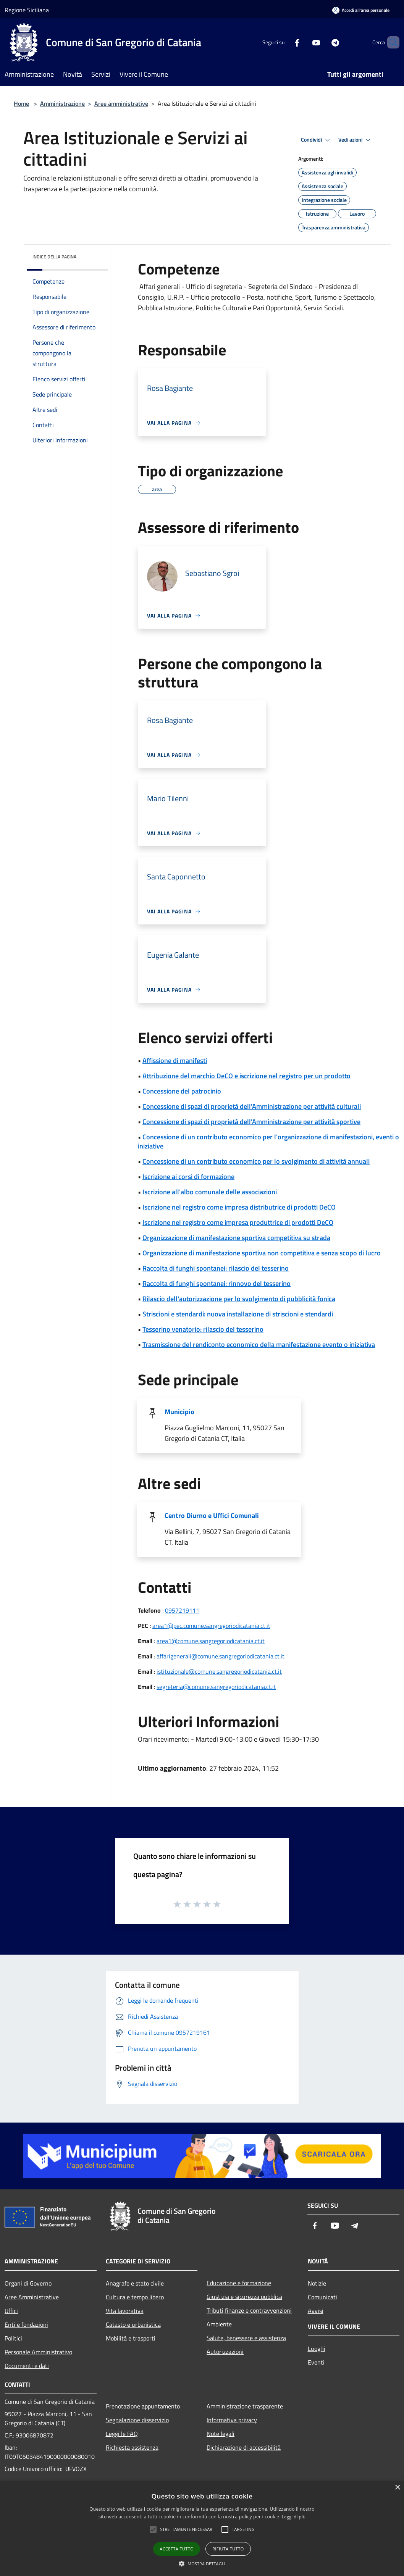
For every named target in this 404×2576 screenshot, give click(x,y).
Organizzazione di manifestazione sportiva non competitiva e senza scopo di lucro (261, 1253)
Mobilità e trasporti (130, 2338)
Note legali (220, 2433)
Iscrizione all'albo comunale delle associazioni (209, 1192)
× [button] (397, 2488)
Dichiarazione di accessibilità (244, 2447)
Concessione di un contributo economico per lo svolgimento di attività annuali (256, 1161)
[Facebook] (284, 42)
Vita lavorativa (125, 2310)
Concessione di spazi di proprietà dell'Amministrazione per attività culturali (251, 1106)
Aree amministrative (121, 103)
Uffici (11, 2310)
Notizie (317, 2283)
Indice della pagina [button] (54, 256)
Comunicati (322, 2297)
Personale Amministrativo (38, 2352)
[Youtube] (303, 42)
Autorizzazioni (225, 2351)
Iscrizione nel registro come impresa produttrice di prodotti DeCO (237, 1222)
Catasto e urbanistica (133, 2324)
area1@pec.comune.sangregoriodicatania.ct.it (211, 1625)
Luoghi (316, 2348)
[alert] (202, 2528)
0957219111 (182, 1610)
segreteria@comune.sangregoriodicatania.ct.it (216, 1686)
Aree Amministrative (32, 2297)
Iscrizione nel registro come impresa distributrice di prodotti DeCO (239, 1207)
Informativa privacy (232, 2419)
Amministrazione (62, 103)
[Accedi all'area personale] (360, 10)
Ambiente (219, 2324)
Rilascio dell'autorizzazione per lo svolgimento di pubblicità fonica (238, 1299)
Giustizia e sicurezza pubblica (244, 2296)
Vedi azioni (355, 140)
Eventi (316, 2362)
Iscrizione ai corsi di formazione (188, 1176)
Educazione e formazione (239, 2282)
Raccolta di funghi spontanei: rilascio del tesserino (215, 1268)
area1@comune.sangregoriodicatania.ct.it (211, 1640)
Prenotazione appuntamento (143, 2406)
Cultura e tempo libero (135, 2297)
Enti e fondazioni (26, 2324)
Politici (13, 2338)
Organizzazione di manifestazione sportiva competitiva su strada (236, 1237)
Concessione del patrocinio (181, 1091)
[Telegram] (322, 42)
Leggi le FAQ (122, 2433)
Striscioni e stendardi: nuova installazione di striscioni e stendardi (237, 1314)
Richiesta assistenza (132, 2447)
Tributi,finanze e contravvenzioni (249, 2310)
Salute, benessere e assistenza (246, 2337)
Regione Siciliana (27, 10)
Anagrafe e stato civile (135, 2283)
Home (21, 103)
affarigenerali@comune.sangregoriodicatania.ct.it (220, 1656)
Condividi (316, 140)
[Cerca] (390, 42)
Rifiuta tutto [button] (228, 2549)
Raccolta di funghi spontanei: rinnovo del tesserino (216, 1283)
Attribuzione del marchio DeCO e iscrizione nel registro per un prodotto (246, 1076)
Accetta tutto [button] (177, 2549)
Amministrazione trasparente (245, 2406)
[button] (202, 2563)
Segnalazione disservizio (137, 2419)
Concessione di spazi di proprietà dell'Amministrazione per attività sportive (251, 1121)
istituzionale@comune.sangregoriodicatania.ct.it (219, 1671)
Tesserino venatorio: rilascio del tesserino (202, 1329)
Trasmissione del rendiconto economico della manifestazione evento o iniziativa (258, 1344)
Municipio (179, 1412)
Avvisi (315, 2310)
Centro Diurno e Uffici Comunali (212, 1515)
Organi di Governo (28, 2283)
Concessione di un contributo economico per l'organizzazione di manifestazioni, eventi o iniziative (268, 1141)
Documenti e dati (27, 2365)
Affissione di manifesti (174, 1060)
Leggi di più (293, 2517)
